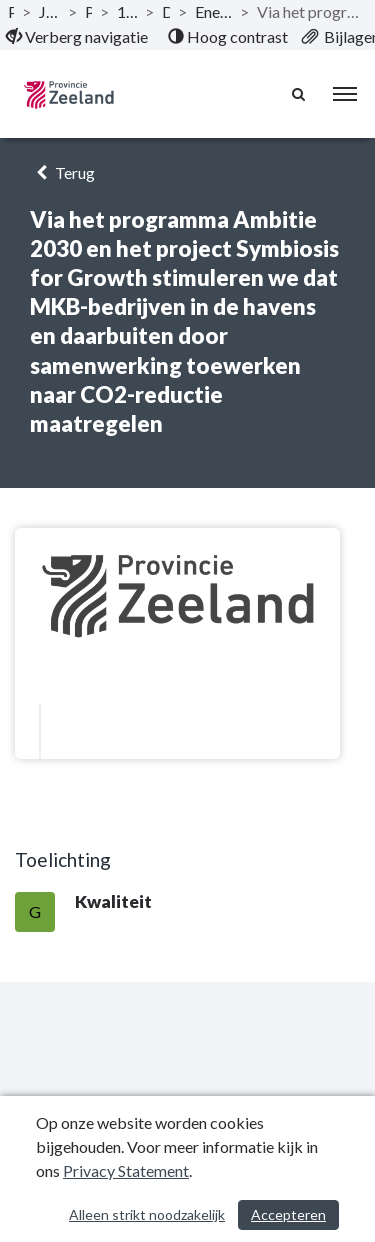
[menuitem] (77, 37)
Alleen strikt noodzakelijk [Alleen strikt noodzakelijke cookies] (147, 1214)
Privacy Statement (126, 1170)
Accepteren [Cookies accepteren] (288, 1214)
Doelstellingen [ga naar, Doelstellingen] (166, 11)
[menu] (345, 94)
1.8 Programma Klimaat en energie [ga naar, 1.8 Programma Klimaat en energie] (126, 11)
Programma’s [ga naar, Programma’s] (88, 11)
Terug (62, 172)
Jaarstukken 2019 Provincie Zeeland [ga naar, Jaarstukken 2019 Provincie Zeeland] (49, 11)
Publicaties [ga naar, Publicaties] (11, 11)
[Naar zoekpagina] (300, 94)
